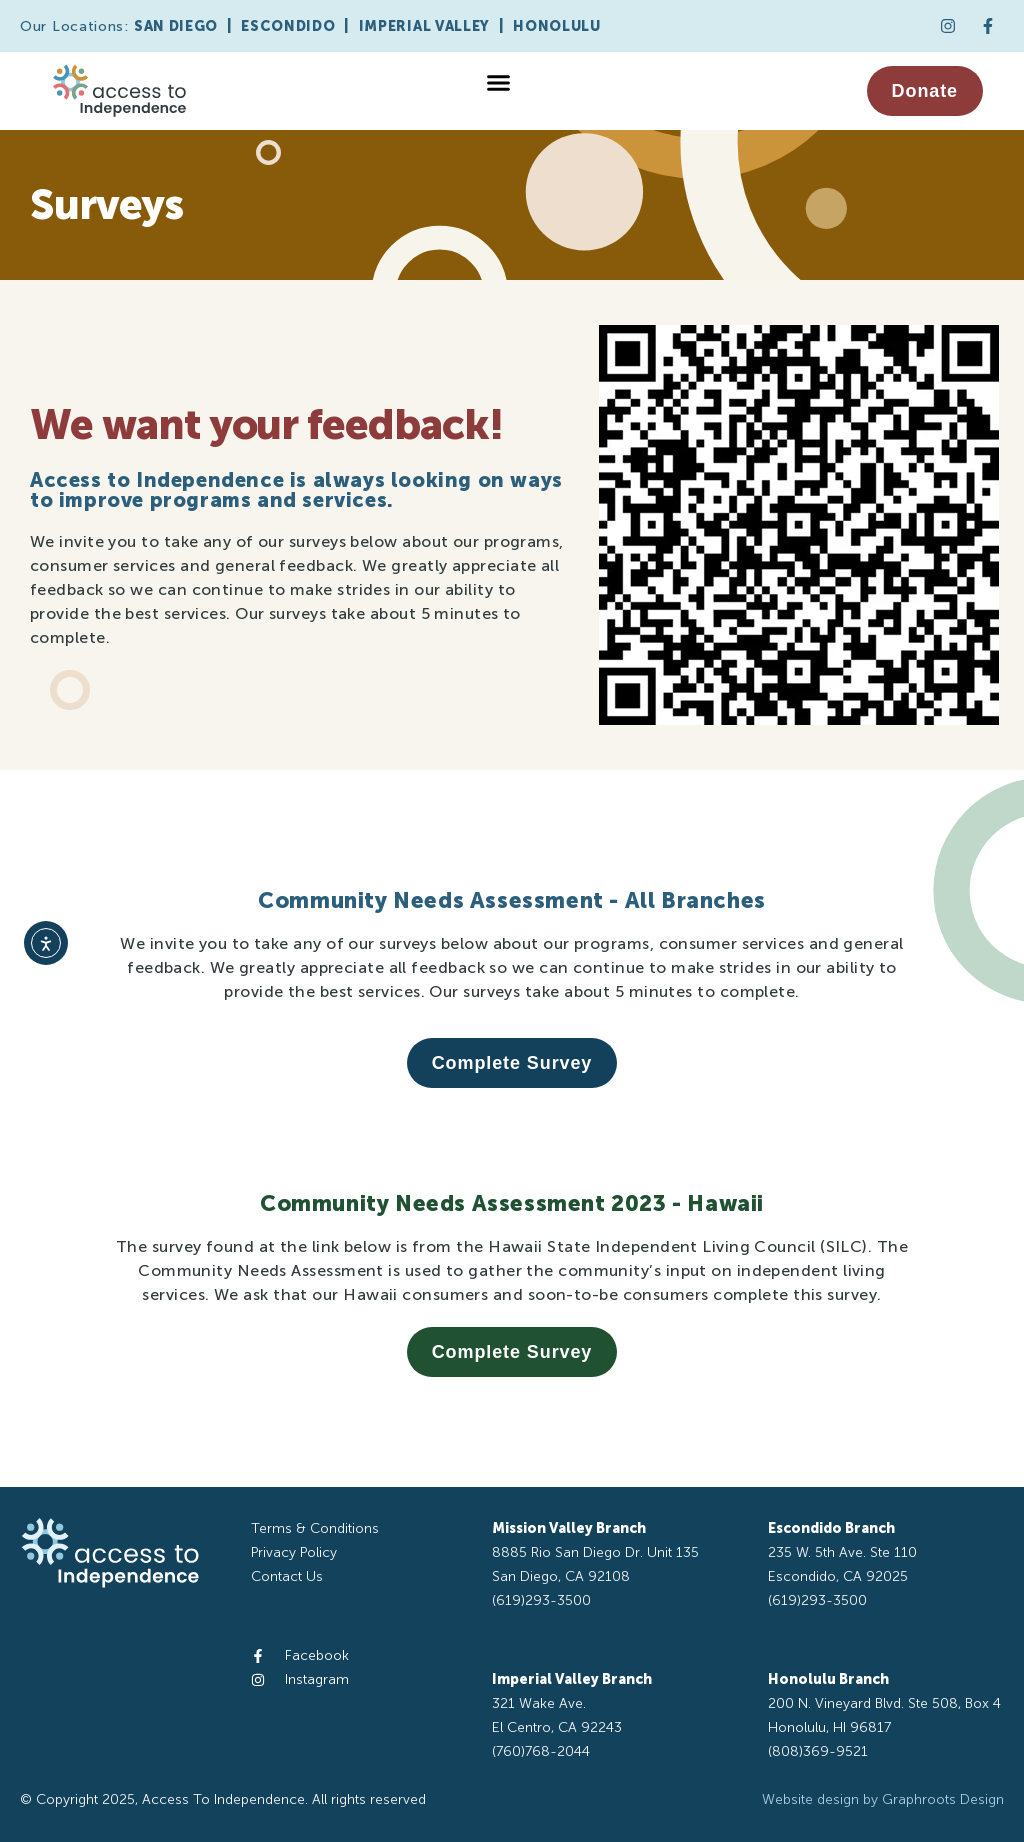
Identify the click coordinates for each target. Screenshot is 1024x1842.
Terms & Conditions (315, 1528)
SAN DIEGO (176, 26)
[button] (498, 83)
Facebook (317, 1655)
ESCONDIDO (288, 26)
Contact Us (287, 1576)
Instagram (317, 1679)
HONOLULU (557, 26)
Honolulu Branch (828, 1679)
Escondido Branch (831, 1528)
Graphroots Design (943, 1799)
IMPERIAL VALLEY (425, 26)
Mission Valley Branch (569, 1528)
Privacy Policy (294, 1552)
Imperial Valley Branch (572, 1679)
